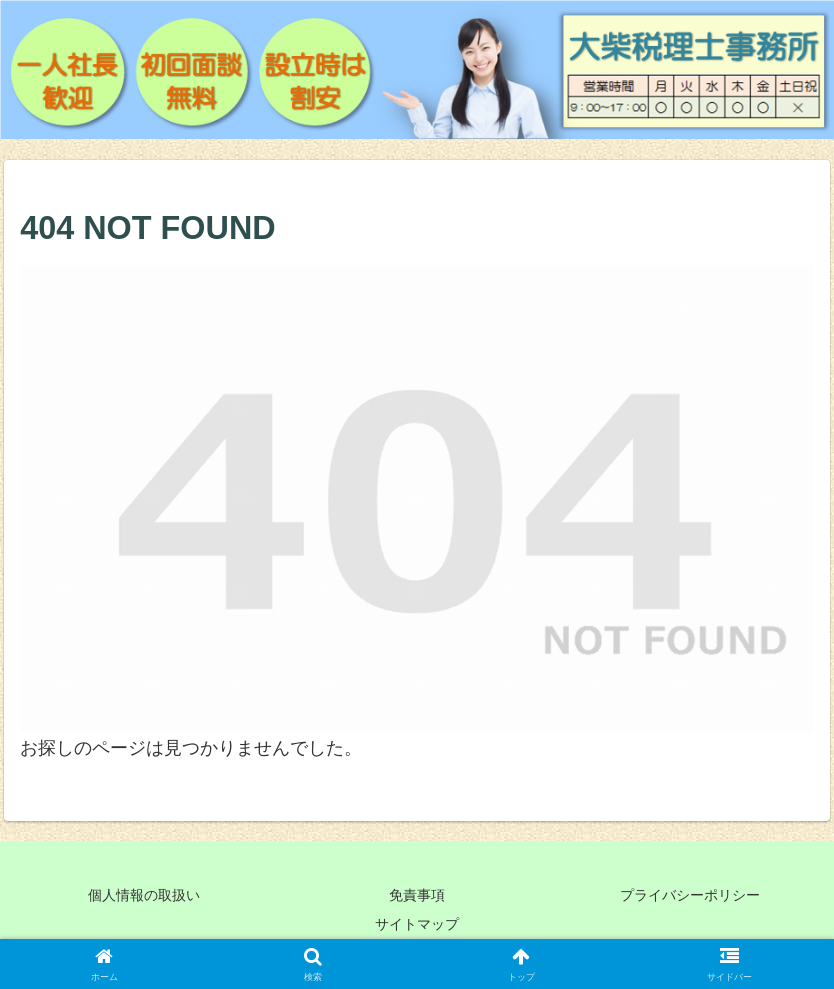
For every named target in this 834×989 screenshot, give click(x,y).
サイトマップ (417, 924)
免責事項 (417, 895)
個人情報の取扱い (144, 895)
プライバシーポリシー (690, 895)
